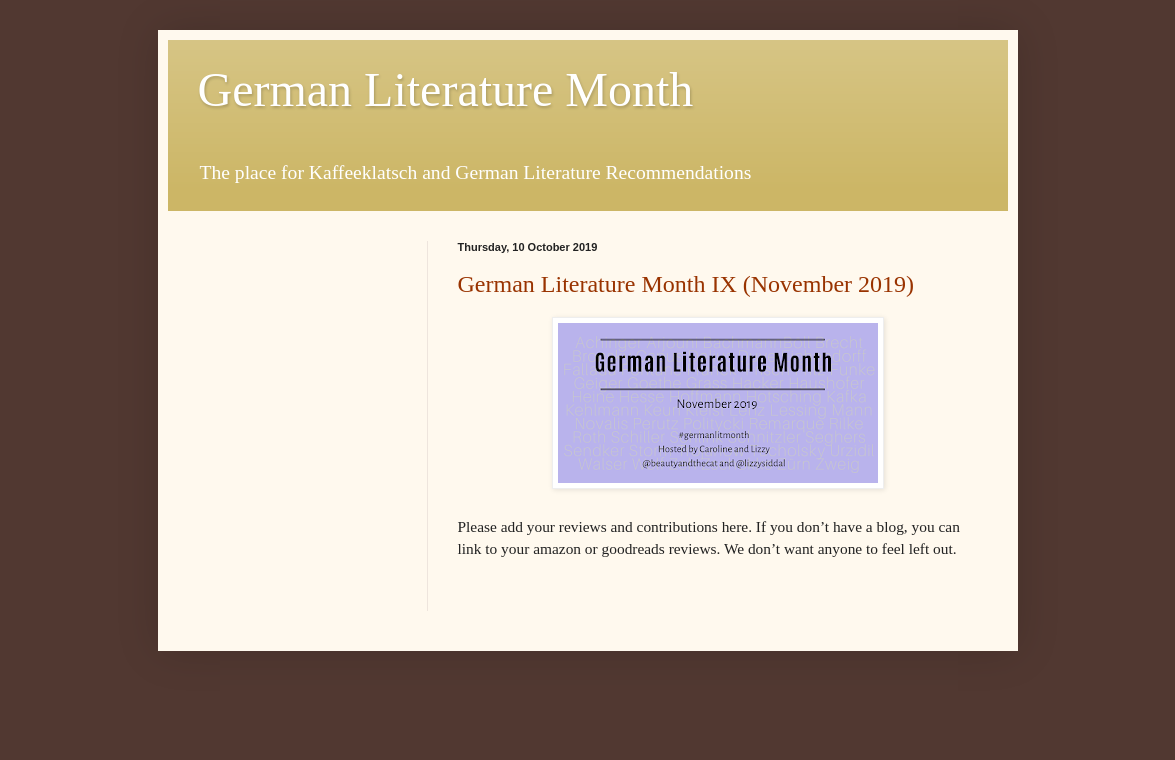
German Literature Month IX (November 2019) (686, 284)
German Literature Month (446, 89)
